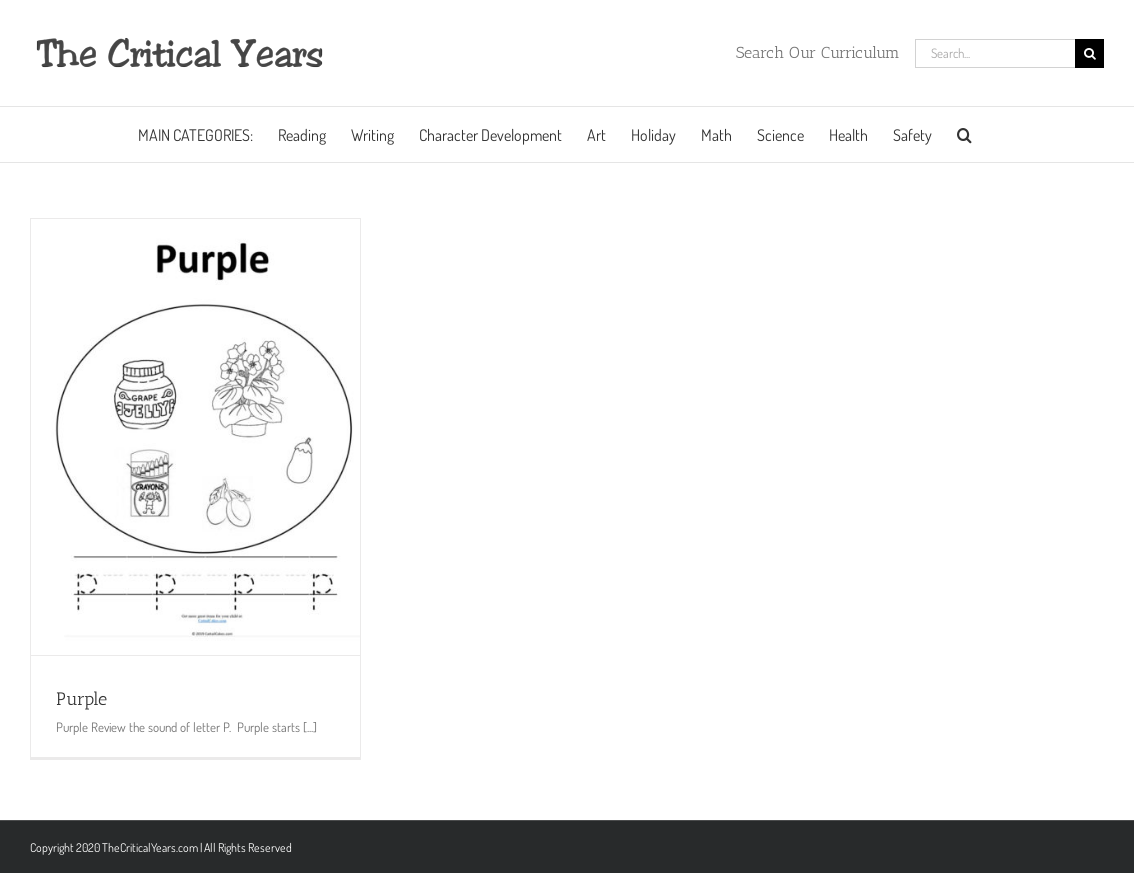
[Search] (1089, 53)
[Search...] (995, 53)
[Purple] (195, 437)
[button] (964, 134)
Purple (81, 699)
